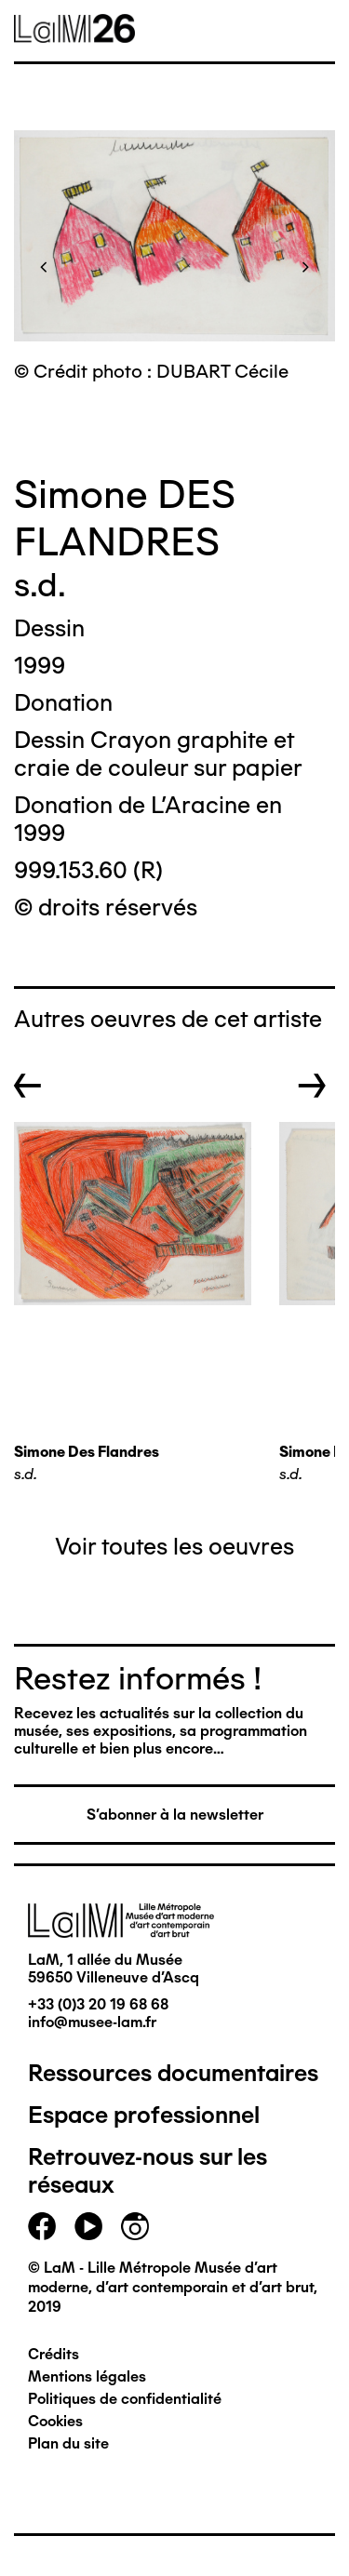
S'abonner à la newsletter (175, 1814)
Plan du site (68, 2443)
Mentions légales (87, 2376)
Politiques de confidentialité (124, 2399)
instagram (135, 2226)
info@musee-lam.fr (92, 2022)
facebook (42, 2226)
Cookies (55, 2421)
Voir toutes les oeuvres (174, 1546)
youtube (88, 2226)
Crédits (53, 2354)
